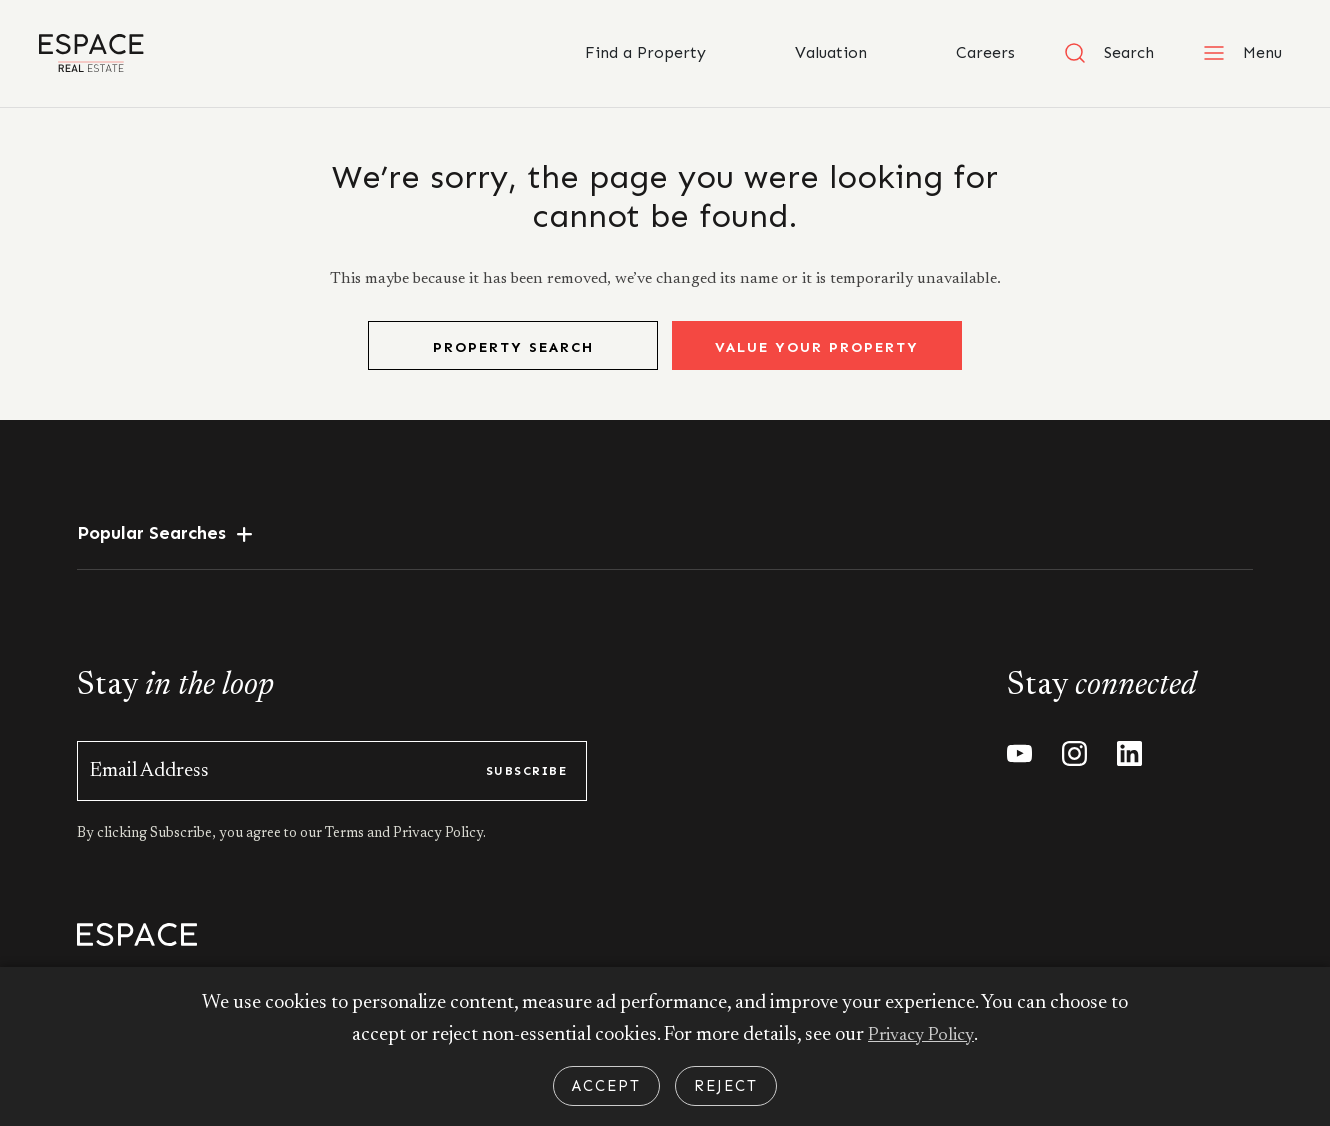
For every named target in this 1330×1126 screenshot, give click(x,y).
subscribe (526, 789)
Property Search (513, 365)
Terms (346, 852)
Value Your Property (817, 365)
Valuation (810, 53)
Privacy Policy (921, 1035)
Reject (726, 1086)
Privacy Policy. (438, 852)
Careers (965, 53)
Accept (606, 1086)
